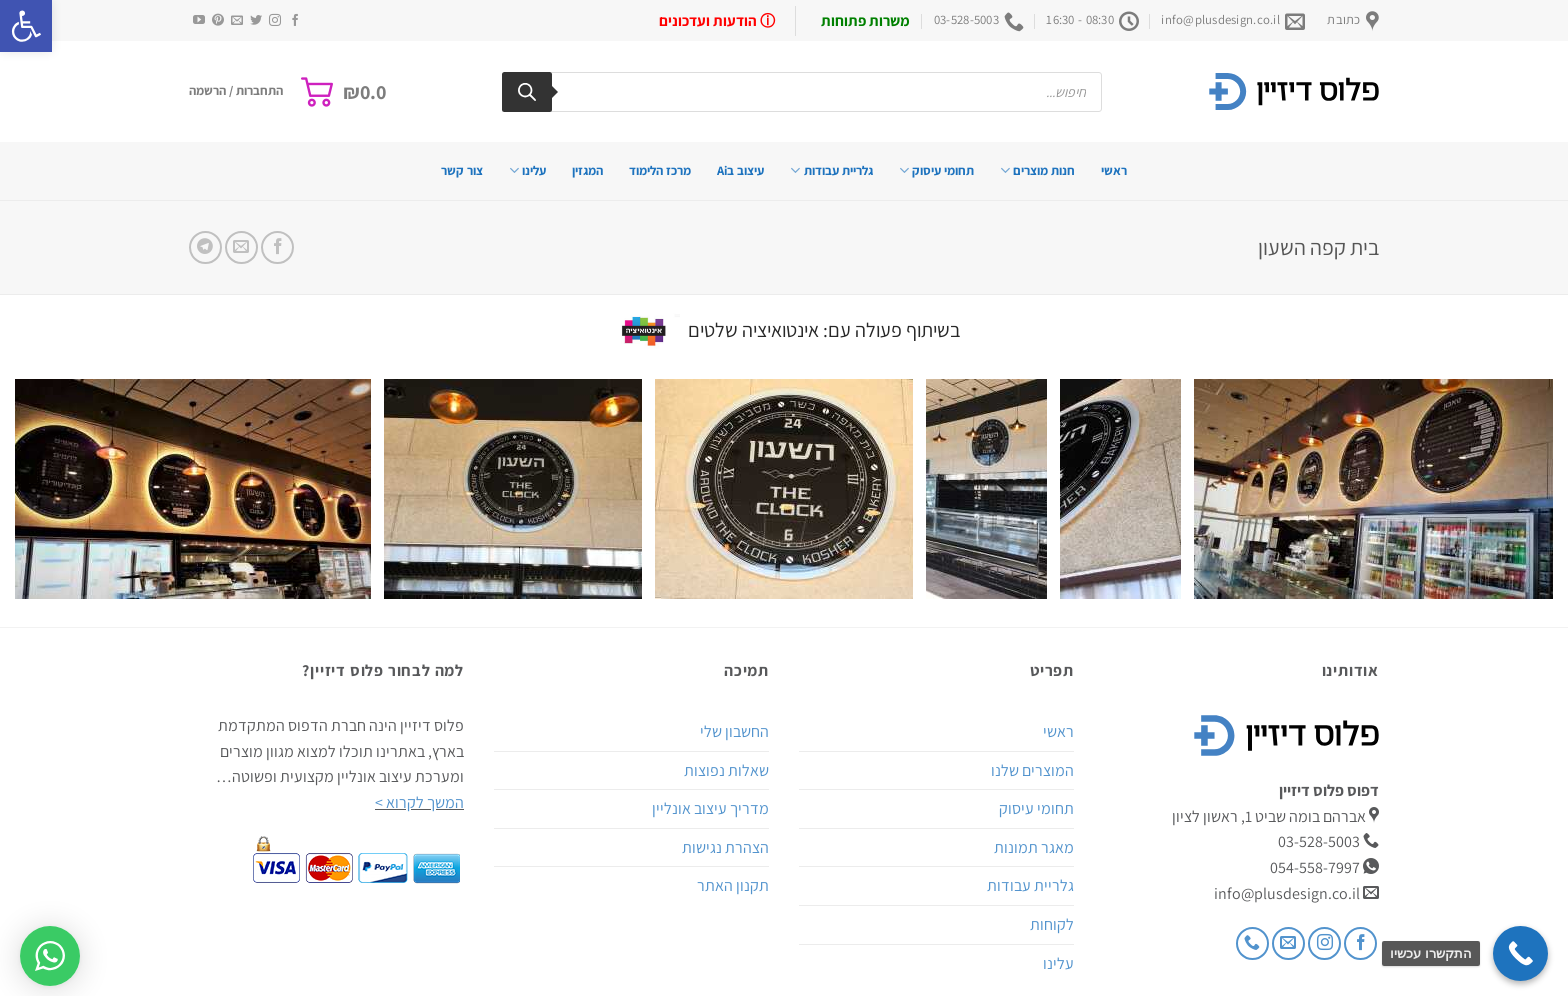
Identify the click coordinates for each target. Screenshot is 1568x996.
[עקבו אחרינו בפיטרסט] (218, 21)
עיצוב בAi (740, 170)
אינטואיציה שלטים (753, 329)
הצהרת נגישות (725, 847)
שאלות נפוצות (726, 770)
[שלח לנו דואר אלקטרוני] (237, 21)
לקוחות (1052, 924)
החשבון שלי (734, 731)
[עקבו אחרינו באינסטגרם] (275, 21)
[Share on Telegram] (205, 247)
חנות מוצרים (1037, 170)
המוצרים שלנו (1032, 770)
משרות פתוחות (865, 20)
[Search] (527, 92)
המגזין (587, 170)
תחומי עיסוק (936, 170)
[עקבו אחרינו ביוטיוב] (199, 21)
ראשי (1114, 170)
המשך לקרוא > (419, 802)
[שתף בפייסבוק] (277, 247)
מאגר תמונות (1034, 847)
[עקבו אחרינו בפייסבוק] (295, 21)
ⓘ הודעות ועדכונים (717, 20)
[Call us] (1252, 943)
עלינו (527, 170)
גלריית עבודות (831, 170)
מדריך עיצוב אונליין (710, 808)
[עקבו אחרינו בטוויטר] (256, 21)
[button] (26, 26)
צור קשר (462, 170)
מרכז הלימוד (660, 170)
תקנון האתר (733, 885)
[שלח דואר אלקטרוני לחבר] (241, 247)
